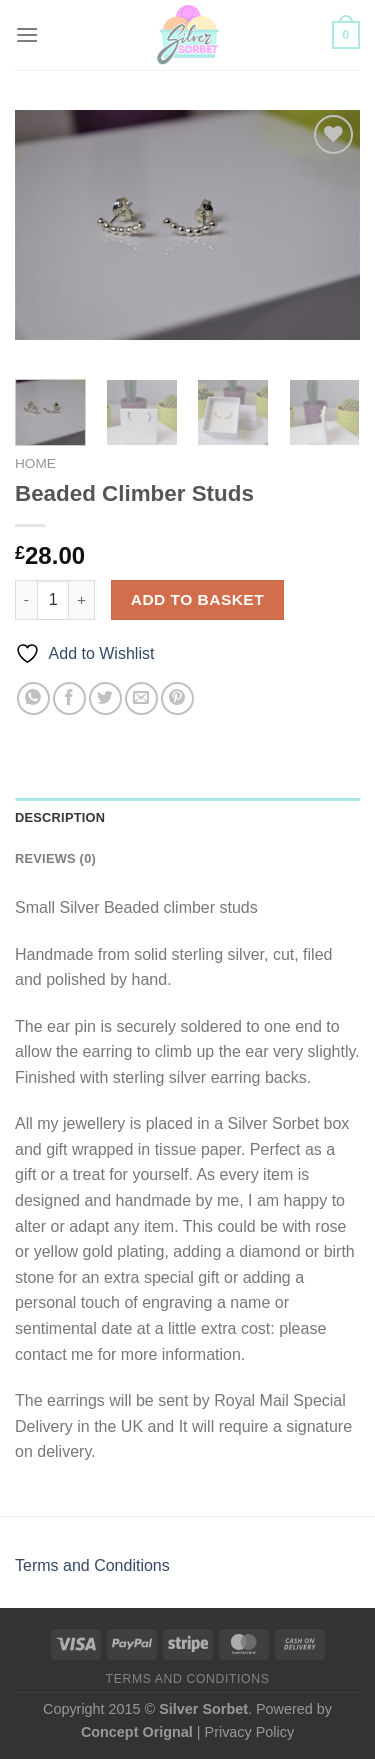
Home (35, 463)
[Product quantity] (53, 600)
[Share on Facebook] (69, 698)
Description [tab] (60, 817)
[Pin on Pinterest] (177, 698)
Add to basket (197, 599)
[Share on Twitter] (105, 698)
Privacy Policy (250, 1732)
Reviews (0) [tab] (55, 858)
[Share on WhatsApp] (33, 698)
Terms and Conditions (92, 1565)
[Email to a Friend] (141, 698)
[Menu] (27, 34)
